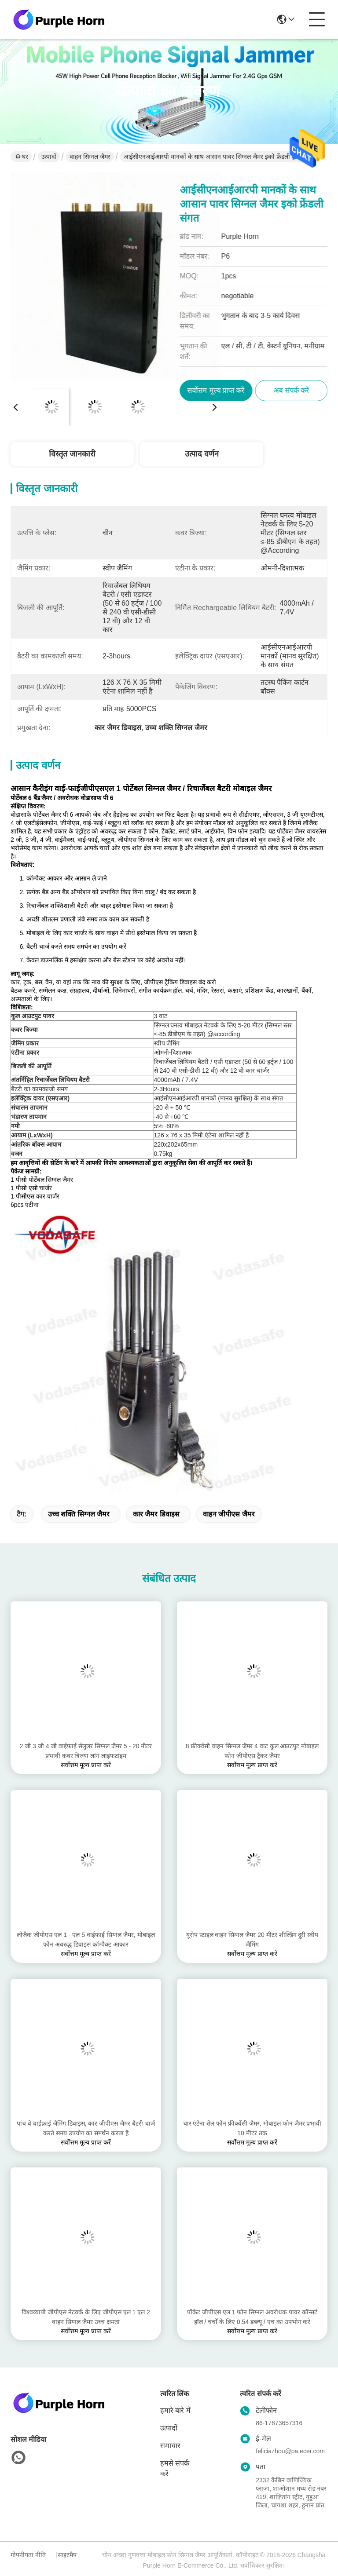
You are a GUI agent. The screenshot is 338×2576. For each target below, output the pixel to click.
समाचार (170, 2445)
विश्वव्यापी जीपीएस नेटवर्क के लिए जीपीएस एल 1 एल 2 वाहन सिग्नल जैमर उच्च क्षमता (86, 2317)
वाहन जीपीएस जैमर (229, 1514)
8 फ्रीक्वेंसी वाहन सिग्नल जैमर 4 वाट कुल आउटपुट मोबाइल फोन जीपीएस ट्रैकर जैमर (252, 1751)
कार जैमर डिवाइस (156, 1514)
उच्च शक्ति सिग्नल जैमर (79, 1514)
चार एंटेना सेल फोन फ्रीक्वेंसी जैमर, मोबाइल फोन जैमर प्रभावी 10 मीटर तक (252, 2128)
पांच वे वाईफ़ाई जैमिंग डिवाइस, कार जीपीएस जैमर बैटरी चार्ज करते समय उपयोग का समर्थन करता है (86, 2128)
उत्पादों (48, 156)
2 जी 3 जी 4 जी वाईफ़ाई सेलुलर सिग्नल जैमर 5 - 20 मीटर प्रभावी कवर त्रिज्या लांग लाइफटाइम (86, 1751)
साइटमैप (67, 2554)
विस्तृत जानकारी (72, 453)
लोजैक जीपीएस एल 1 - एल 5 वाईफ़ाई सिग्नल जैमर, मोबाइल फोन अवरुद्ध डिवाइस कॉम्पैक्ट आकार (85, 1939)
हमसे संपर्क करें (174, 2468)
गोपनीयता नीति (28, 2554)
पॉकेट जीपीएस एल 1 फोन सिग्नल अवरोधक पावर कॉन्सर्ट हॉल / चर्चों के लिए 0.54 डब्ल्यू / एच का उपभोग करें (252, 2317)
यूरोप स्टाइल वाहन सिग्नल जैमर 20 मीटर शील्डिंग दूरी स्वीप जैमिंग (252, 1939)
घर (21, 156)
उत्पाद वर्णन (202, 453)
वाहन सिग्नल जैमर (90, 156)
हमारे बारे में (175, 2410)
